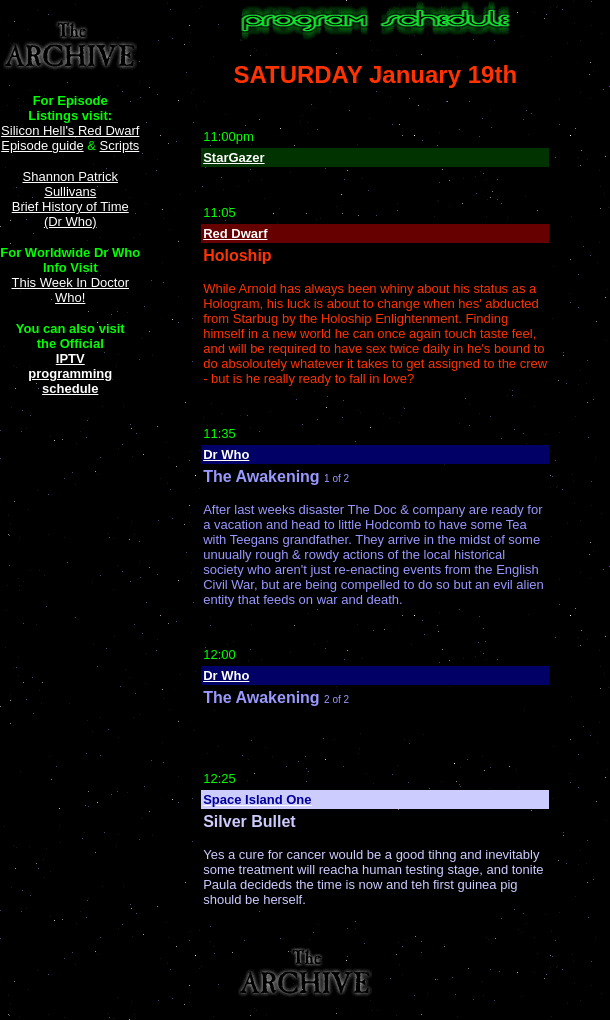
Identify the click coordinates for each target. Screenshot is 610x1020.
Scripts (120, 145)
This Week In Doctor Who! (70, 290)
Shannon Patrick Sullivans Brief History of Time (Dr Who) (70, 199)
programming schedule (70, 381)
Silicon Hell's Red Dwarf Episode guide (70, 138)
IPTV (70, 358)
